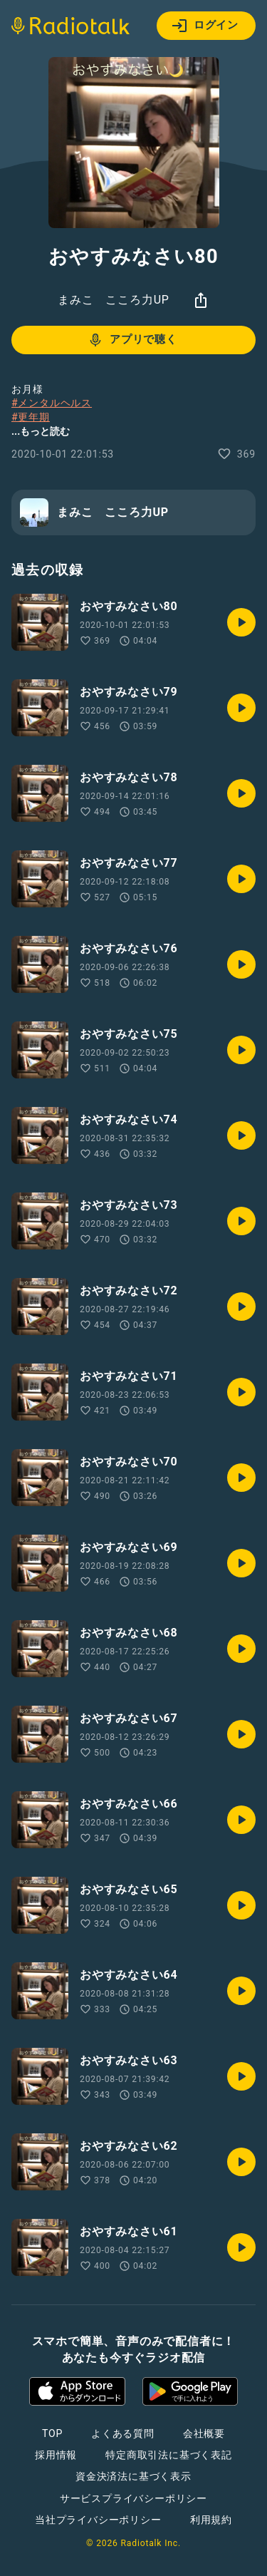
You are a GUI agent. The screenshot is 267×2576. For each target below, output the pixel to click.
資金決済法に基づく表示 (133, 2476)
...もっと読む (40, 431)
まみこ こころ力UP (113, 299)
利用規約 (211, 2519)
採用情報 (56, 2455)
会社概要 (204, 2433)
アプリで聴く (132, 340)
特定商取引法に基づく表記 (168, 2455)
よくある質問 (123, 2433)
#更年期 (30, 417)
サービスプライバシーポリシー (133, 2498)
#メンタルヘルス (51, 402)
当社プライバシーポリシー (98, 2519)
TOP (52, 2433)
